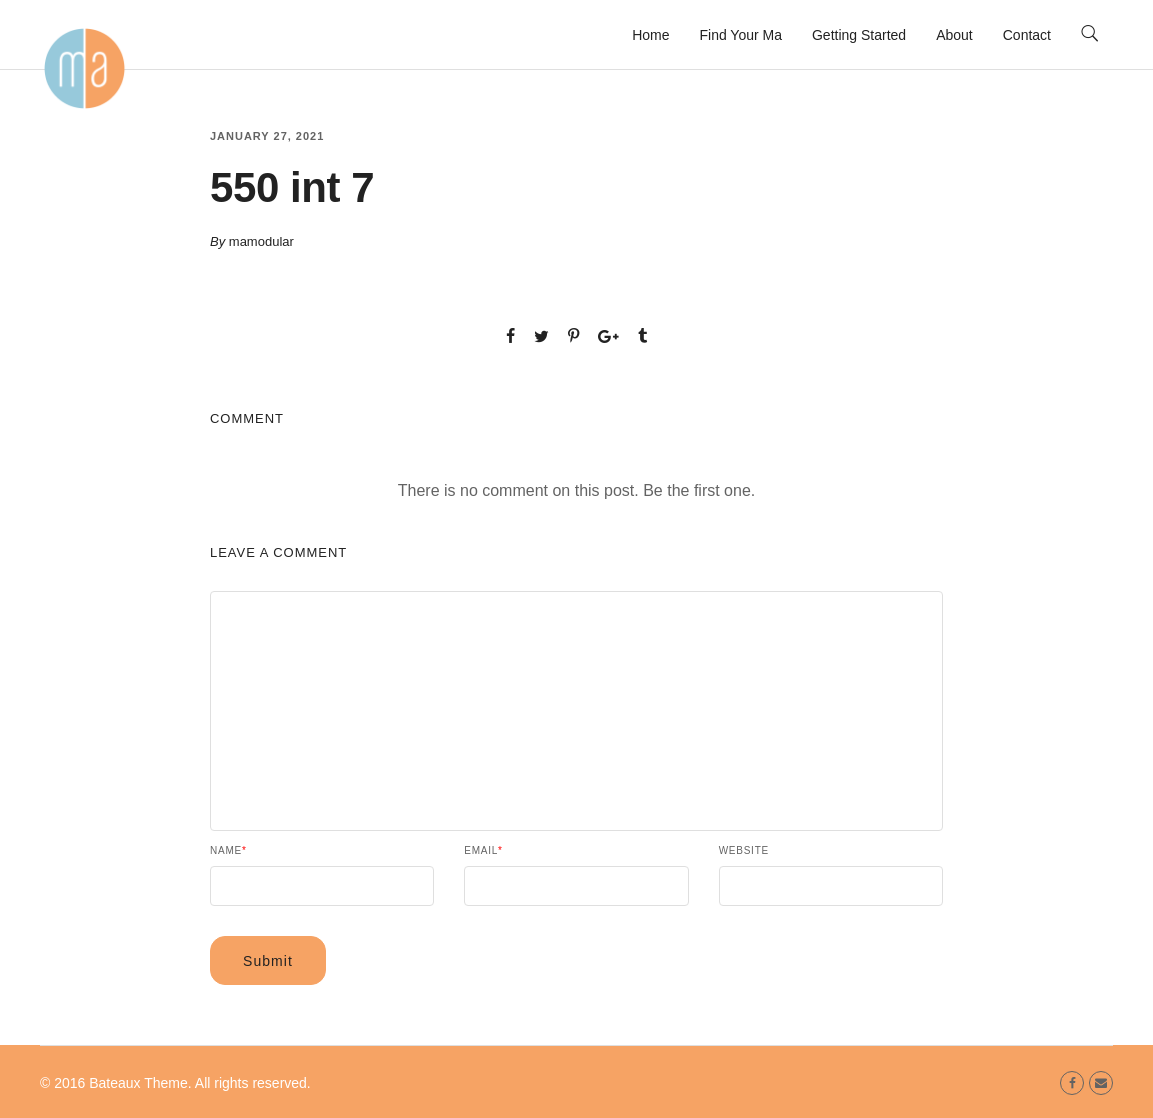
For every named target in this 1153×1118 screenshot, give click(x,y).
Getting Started (859, 35)
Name (228, 851)
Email (483, 851)
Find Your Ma (740, 35)
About (954, 35)
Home (650, 35)
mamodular (261, 241)
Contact (1027, 35)
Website (744, 851)
